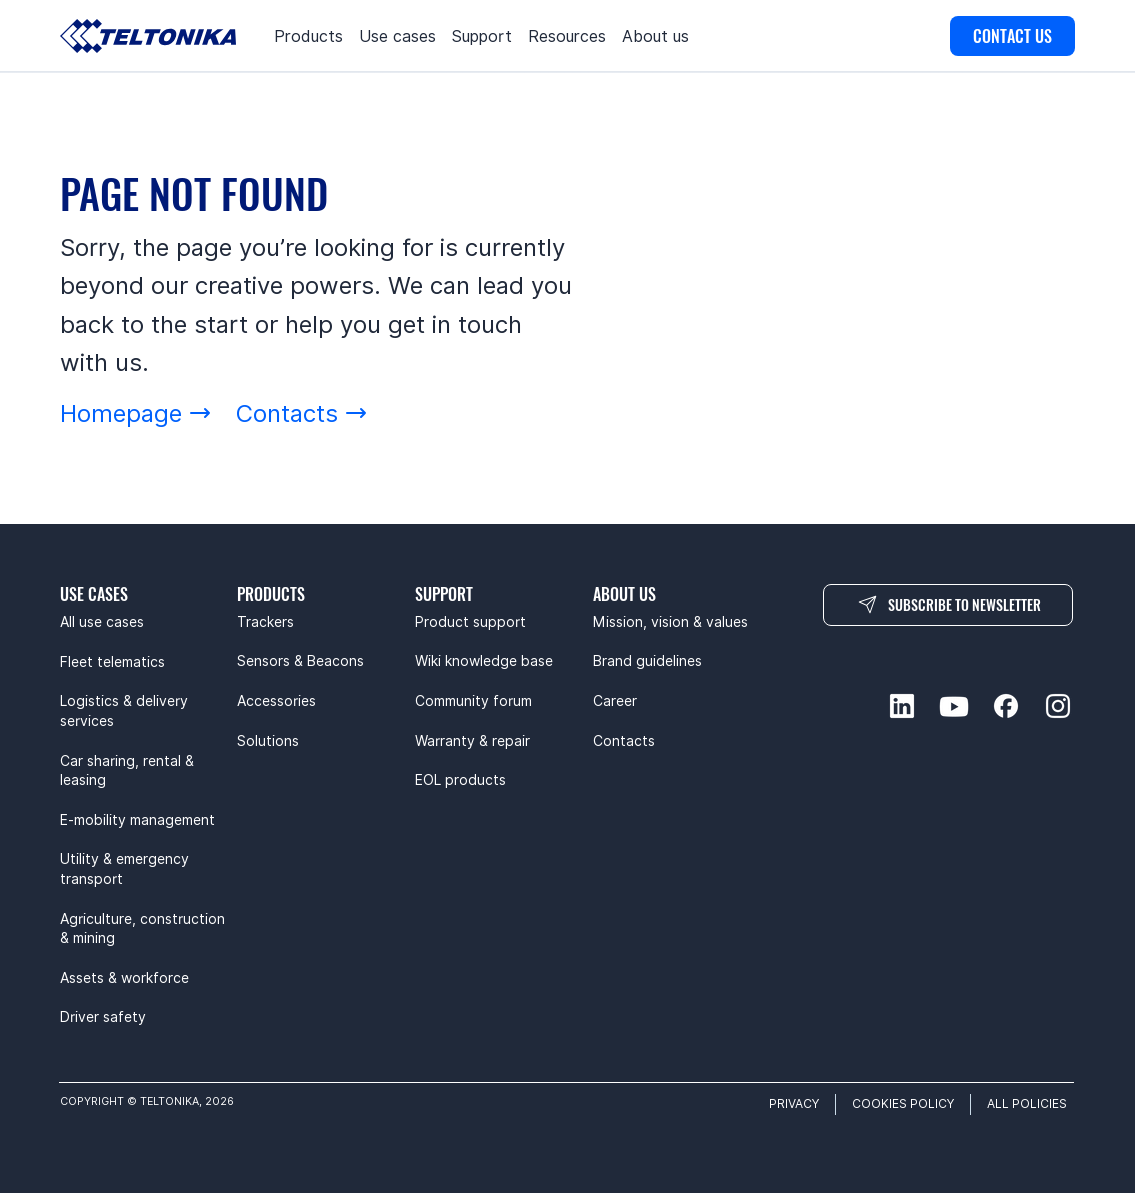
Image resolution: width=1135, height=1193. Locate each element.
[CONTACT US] (1012, 36)
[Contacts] (302, 413)
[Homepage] (136, 413)
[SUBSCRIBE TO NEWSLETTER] (948, 605)
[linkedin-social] (902, 706)
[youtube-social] (954, 706)
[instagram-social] (1058, 706)
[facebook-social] (1006, 706)
